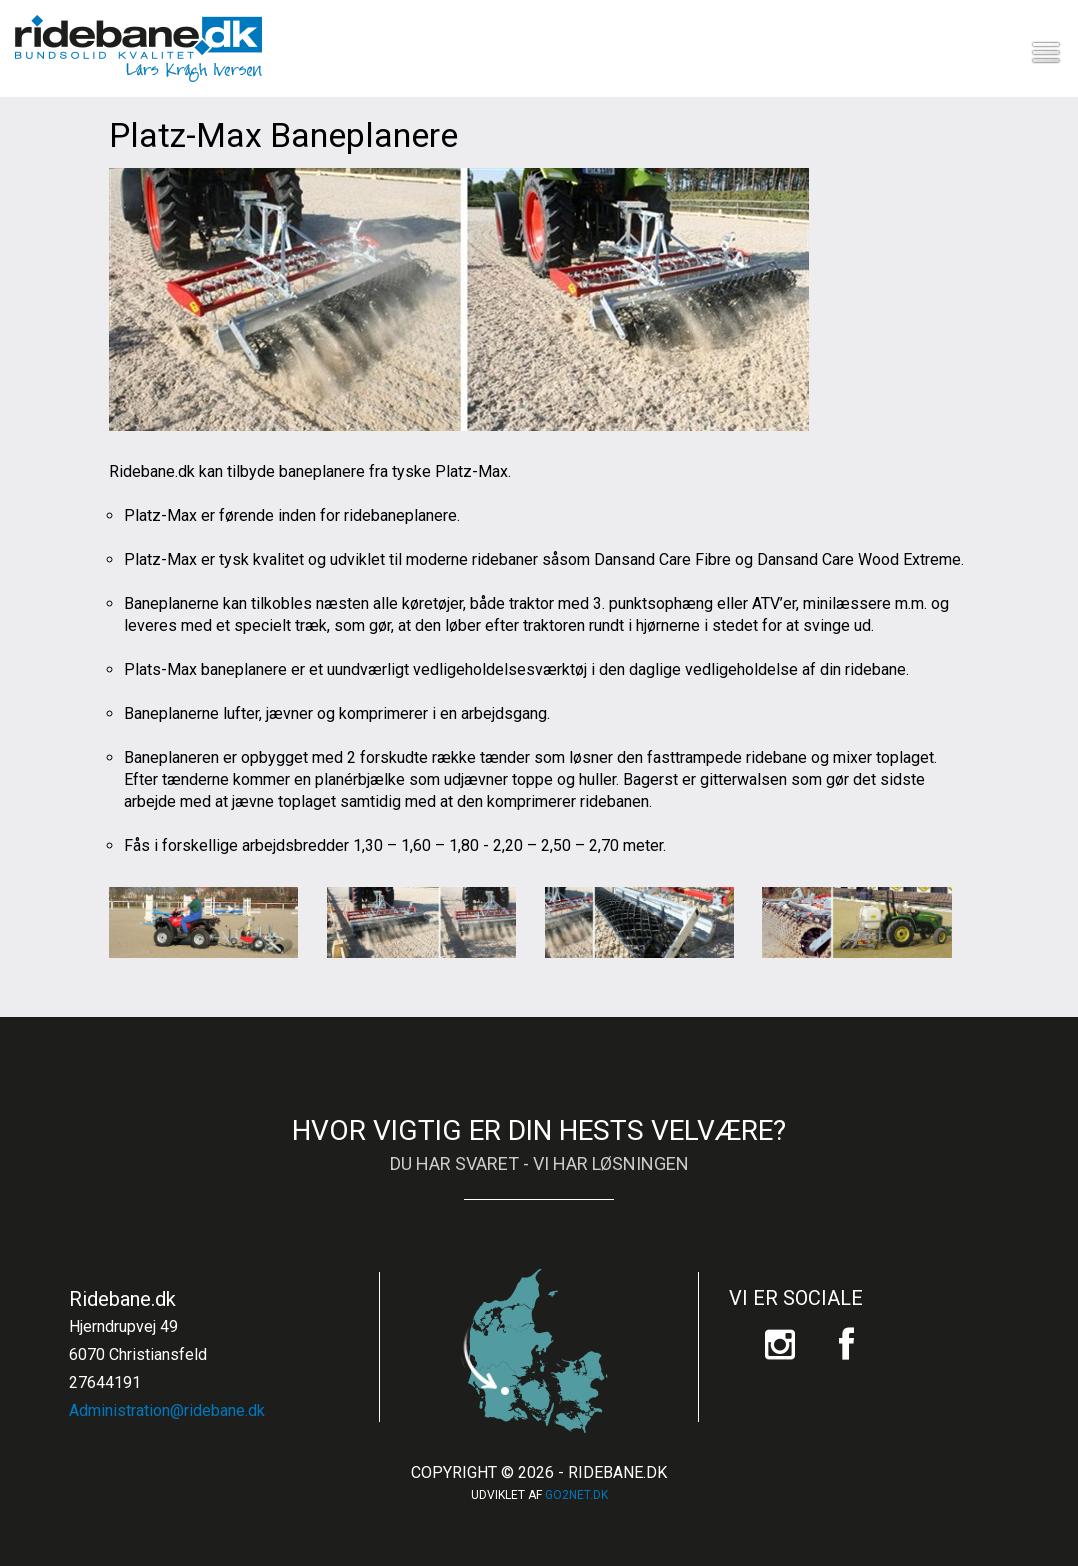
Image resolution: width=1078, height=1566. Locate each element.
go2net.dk (576, 1495)
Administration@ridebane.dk (167, 1410)
